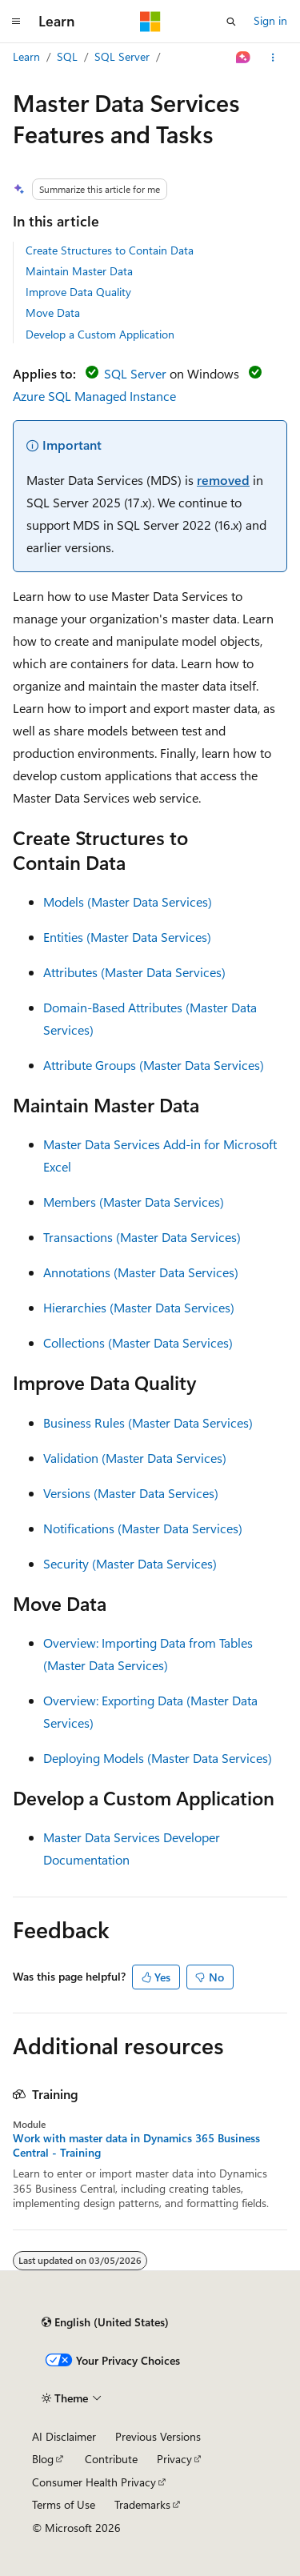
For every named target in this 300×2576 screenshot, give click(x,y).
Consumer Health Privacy (94, 2482)
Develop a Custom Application (100, 334)
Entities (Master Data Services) (127, 936)
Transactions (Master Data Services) (142, 1236)
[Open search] (231, 21)
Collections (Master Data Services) (138, 1342)
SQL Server (122, 56)
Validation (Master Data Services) (134, 1457)
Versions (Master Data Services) (130, 1492)
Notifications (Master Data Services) (142, 1528)
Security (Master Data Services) (130, 1563)
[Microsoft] (150, 21)
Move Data (53, 312)
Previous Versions (158, 2436)
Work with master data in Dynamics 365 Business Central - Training (136, 2145)
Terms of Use (63, 2504)
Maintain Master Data (79, 270)
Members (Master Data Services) (133, 1201)
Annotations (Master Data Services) (140, 1272)
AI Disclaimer (64, 2436)
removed (223, 479)
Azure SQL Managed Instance (94, 395)
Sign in (270, 20)
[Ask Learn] (243, 57)
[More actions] (273, 57)
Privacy (174, 2458)
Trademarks (142, 2504)
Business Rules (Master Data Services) (148, 1422)
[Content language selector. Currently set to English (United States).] (105, 2322)
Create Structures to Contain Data (110, 250)
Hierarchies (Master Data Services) (138, 1307)
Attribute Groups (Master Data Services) (153, 1064)
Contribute (111, 2458)
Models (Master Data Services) (127, 901)
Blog (43, 2458)
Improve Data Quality (78, 291)
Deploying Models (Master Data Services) (157, 1757)
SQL (67, 56)
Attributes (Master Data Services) (134, 971)
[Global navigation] (16, 21)
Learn (26, 56)
